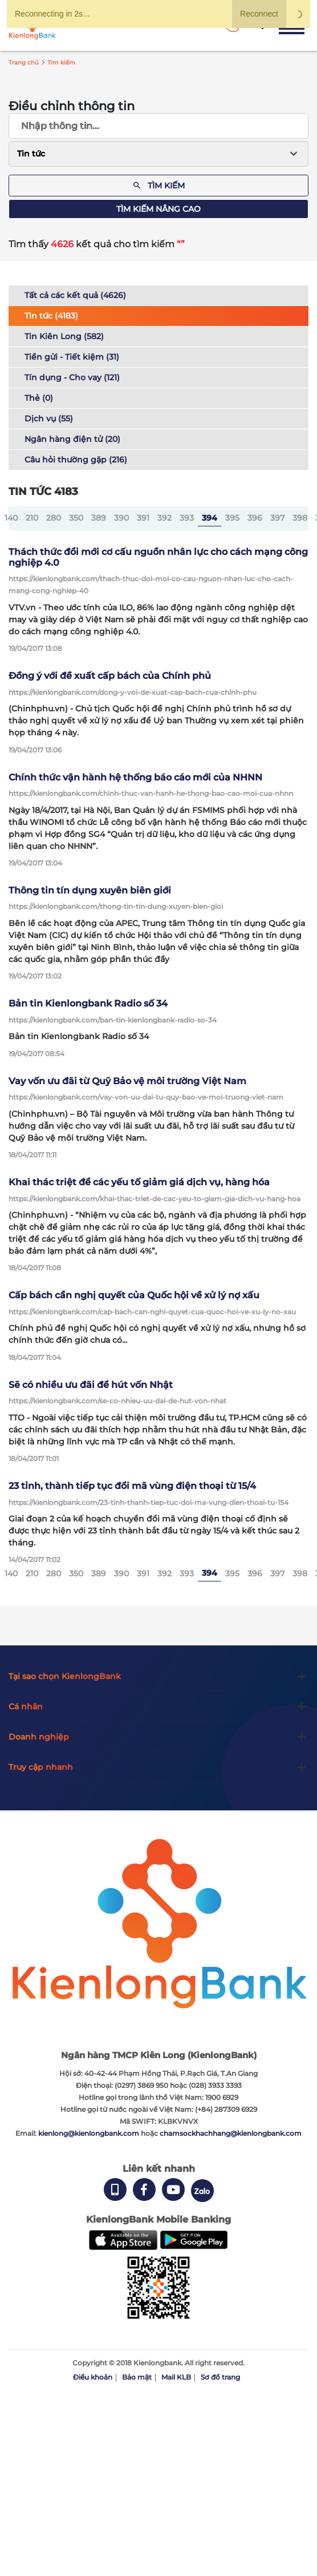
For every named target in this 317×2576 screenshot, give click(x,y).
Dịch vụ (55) (49, 418)
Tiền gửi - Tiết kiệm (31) (72, 357)
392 (164, 518)
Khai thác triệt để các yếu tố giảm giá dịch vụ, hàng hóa (139, 1182)
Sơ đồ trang (220, 2377)
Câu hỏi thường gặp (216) (76, 459)
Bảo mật (137, 2377)
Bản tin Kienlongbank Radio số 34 (88, 1003)
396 (254, 518)
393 (187, 518)
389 (98, 518)
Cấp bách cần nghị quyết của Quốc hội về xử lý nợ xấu (134, 1295)
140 (11, 518)
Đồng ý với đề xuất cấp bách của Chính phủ (110, 675)
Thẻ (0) (39, 398)
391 (143, 518)
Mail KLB (176, 2377)
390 (121, 518)
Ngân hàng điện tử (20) (72, 439)
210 (32, 518)
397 (277, 518)
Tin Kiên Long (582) (64, 336)
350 (76, 518)
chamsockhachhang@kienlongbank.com (231, 2133)
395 (232, 518)
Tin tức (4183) (51, 316)
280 (53, 518)
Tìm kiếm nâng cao (158, 209)
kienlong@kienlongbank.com (89, 2133)
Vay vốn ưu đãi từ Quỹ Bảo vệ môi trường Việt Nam (127, 1081)
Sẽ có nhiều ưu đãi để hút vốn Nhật (91, 1384)
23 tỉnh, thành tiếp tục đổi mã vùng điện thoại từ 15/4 (132, 1485)
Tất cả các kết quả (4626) (75, 295)
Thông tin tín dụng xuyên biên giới (90, 890)
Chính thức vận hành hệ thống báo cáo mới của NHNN (135, 777)
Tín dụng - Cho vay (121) (72, 377)
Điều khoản (92, 2377)
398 (299, 518)
